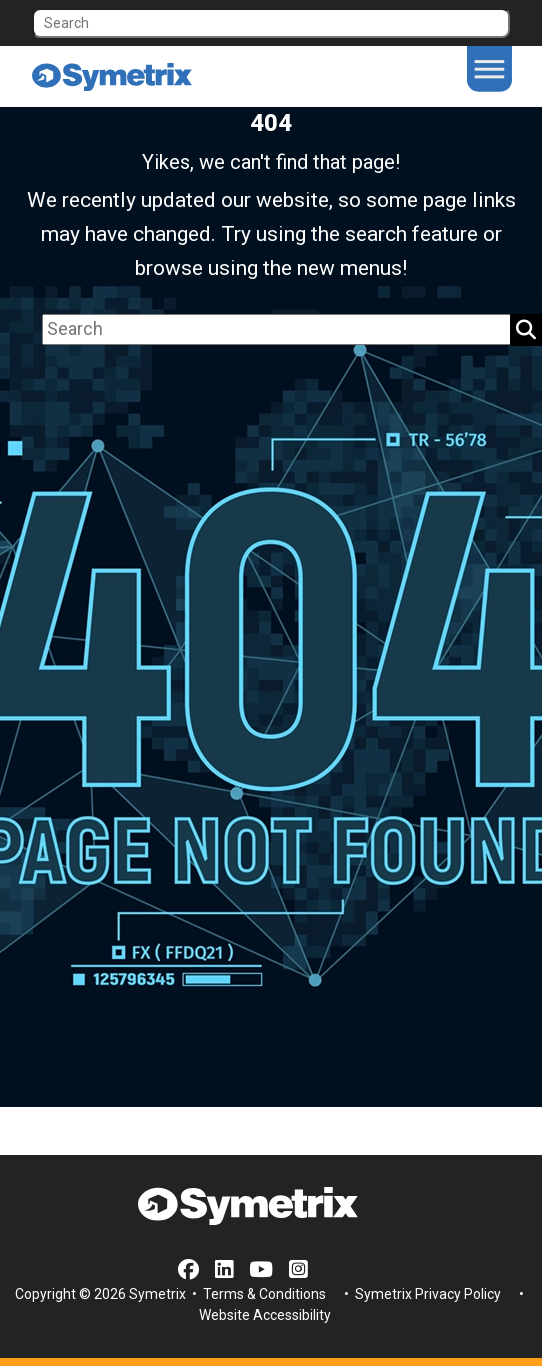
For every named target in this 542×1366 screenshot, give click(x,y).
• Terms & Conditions (257, 1294)
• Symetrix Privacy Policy (421, 1294)
